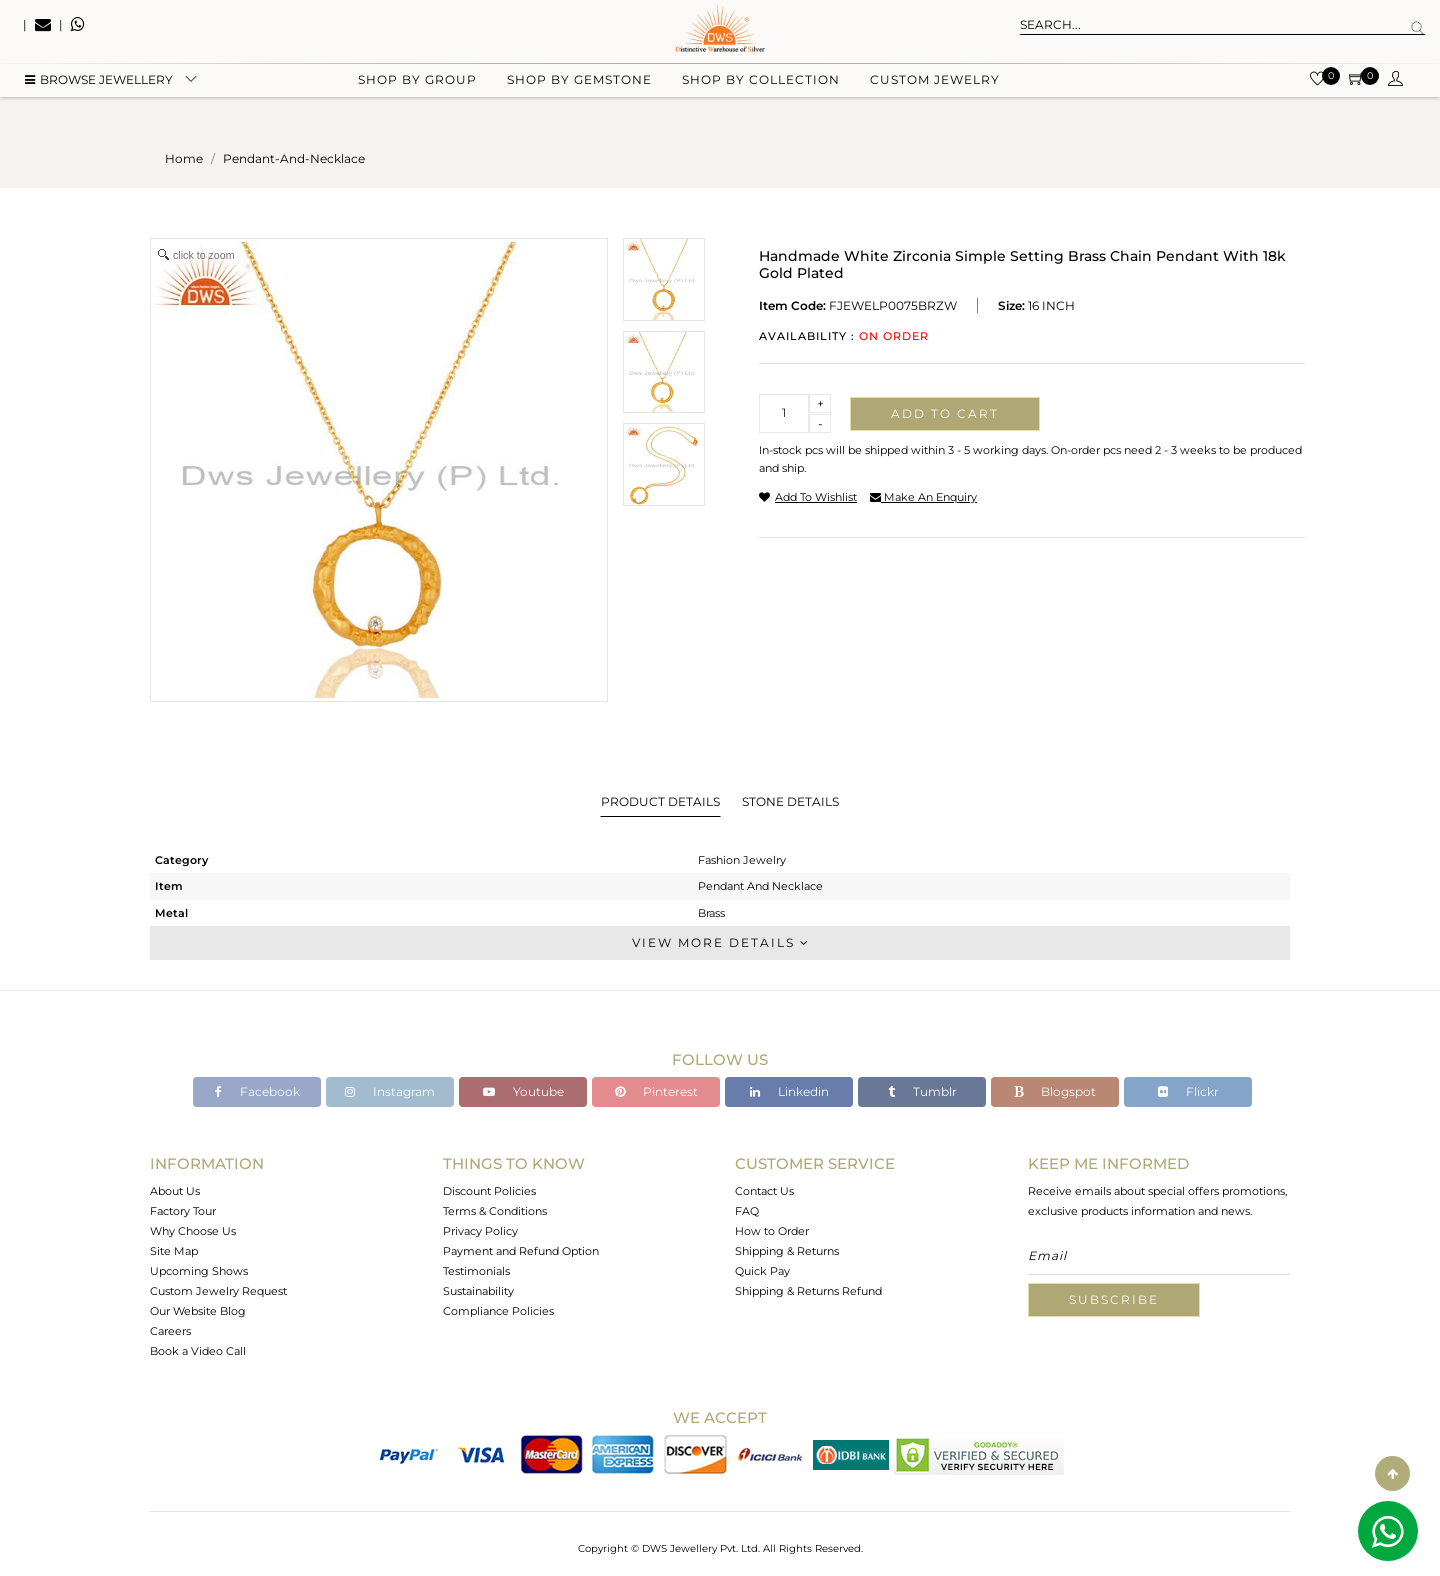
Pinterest (656, 1091)
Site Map (174, 1251)
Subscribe (1114, 1299)
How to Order (772, 1231)
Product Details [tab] (660, 801)
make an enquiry (923, 497)
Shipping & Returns (787, 1251)
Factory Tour (183, 1211)
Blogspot (1055, 1091)
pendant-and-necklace (294, 158)
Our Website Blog (198, 1311)
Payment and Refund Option (521, 1251)
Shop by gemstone (579, 100)
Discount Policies (489, 1191)
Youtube (523, 1091)
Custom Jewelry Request (218, 1291)
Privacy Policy (480, 1231)
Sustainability (478, 1291)
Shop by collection (761, 100)
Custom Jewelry (935, 100)
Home (184, 158)
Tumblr (922, 1091)
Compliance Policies (498, 1311)
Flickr (1188, 1091)
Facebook (257, 1091)
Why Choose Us (193, 1231)
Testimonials (476, 1271)
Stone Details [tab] (790, 801)
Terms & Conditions (495, 1211)
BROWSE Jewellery (99, 100)
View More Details (720, 942)
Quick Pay (762, 1271)
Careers (170, 1331)
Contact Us (764, 1191)
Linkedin (789, 1091)
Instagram (390, 1091)
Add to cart (945, 413)
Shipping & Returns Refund (808, 1291)
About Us (175, 1191)
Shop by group (417, 100)
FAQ (747, 1211)
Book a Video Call (198, 1351)
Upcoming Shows (199, 1271)
